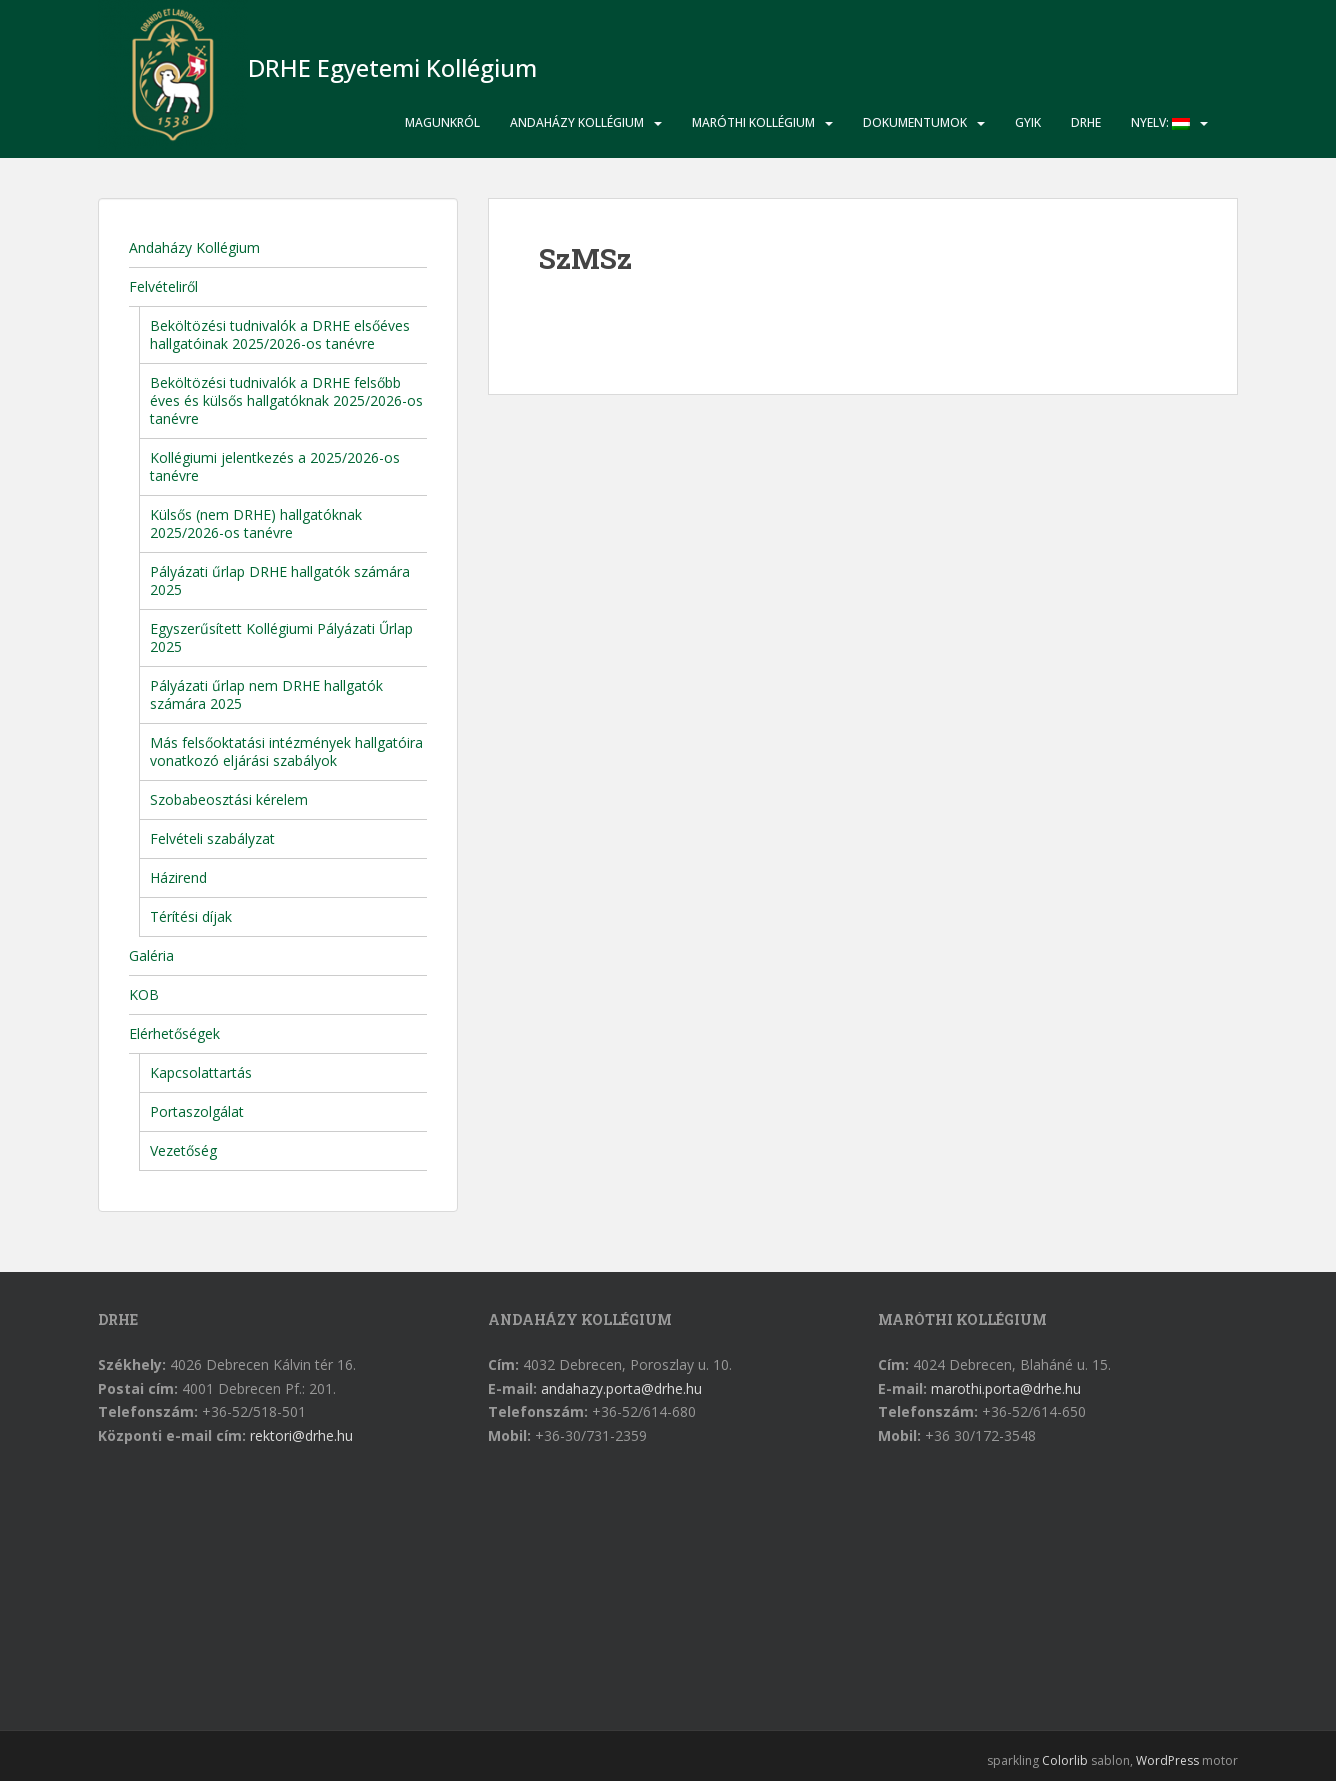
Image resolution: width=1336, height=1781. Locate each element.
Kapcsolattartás (201, 1072)
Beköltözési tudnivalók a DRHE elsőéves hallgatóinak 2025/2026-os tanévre (280, 334)
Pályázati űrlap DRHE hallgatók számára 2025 (280, 580)
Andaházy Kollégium (577, 122)
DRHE (1086, 122)
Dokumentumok (915, 122)
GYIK (1028, 122)
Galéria (151, 955)
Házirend (178, 877)
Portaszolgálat (197, 1111)
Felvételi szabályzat (212, 838)
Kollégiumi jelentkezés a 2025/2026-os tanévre (275, 466)
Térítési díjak (191, 916)
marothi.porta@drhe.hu (1006, 1388)
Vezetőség (183, 1150)
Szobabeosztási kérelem (229, 799)
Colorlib (1065, 1760)
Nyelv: (1160, 122)
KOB (144, 994)
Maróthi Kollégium (753, 122)
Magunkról (442, 122)
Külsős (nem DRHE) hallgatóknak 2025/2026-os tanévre (256, 523)
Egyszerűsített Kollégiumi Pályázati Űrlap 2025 (281, 637)
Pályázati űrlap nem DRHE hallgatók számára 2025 (266, 694)
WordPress (1167, 1760)
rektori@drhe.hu (301, 1435)
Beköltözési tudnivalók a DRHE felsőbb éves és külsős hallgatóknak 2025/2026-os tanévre (286, 400)
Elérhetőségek (174, 1033)
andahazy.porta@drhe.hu (621, 1388)
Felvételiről (163, 286)
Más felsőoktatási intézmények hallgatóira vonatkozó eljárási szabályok (286, 751)
